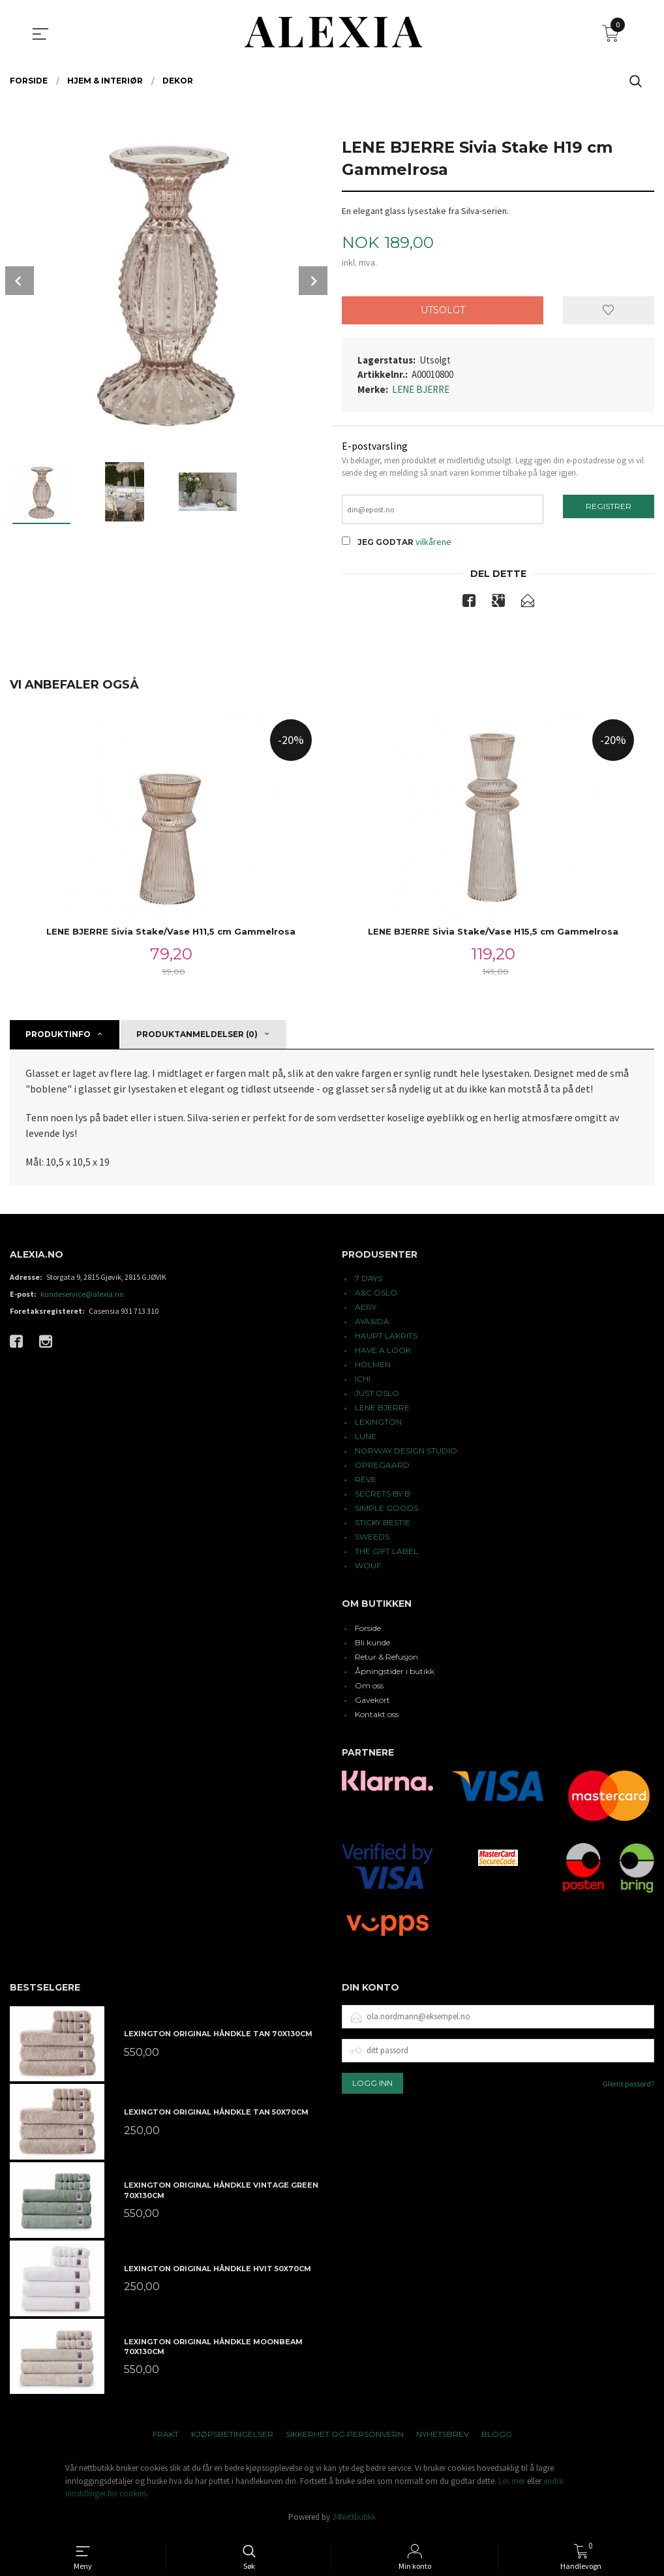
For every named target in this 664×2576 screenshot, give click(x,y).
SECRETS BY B (382, 1497)
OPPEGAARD (382, 1468)
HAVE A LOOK (383, 1353)
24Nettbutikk (354, 2520)
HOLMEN (373, 1368)
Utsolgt (443, 310)
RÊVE (365, 1482)
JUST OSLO (377, 1396)
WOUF (368, 1569)
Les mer (511, 2484)
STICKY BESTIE (382, 1525)
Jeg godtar (385, 545)
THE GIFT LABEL (386, 1554)
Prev (19, 280)
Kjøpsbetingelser (232, 2437)
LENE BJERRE (420, 389)
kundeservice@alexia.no (81, 1297)
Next (313, 280)
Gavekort (372, 1703)
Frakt (166, 2437)
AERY (365, 1310)
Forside (368, 1631)
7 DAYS (368, 1281)
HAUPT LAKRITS (386, 1339)
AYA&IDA (372, 1324)
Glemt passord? (628, 2086)
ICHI (362, 1382)
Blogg (496, 2437)
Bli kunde (372, 1646)
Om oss (369, 1689)
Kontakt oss (377, 1717)
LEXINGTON (378, 1425)
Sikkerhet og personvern (345, 2437)
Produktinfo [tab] (58, 1037)
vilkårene (433, 544)
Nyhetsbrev (442, 2437)
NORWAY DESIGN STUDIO (406, 1454)
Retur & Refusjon (386, 1660)
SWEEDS (372, 1540)
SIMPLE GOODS (386, 1511)
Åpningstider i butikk (394, 1674)
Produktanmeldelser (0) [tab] (197, 1037)
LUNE (365, 1439)
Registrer (608, 507)
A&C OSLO (376, 1296)
